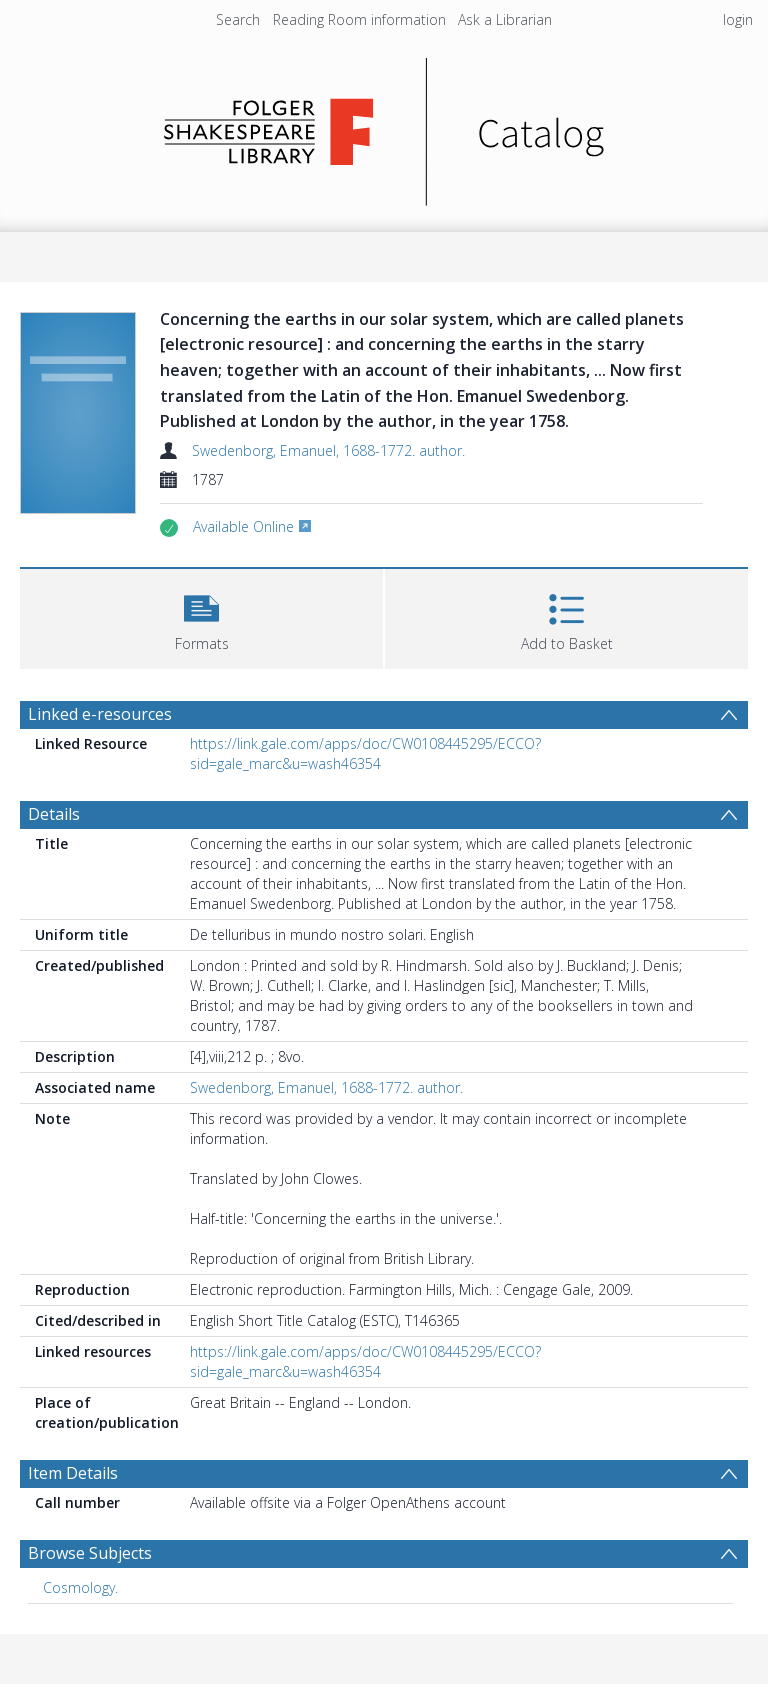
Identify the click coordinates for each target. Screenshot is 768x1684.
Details (54, 814)
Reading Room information (359, 19)
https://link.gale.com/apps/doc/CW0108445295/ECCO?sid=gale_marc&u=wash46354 (365, 753)
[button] (201, 616)
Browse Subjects (90, 1553)
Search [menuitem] (238, 19)
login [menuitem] (738, 19)
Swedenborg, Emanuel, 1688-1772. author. (328, 450)
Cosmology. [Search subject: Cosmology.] (80, 1587)
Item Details (73, 1473)
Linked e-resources (100, 714)
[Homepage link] (384, 126)
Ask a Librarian (505, 19)
